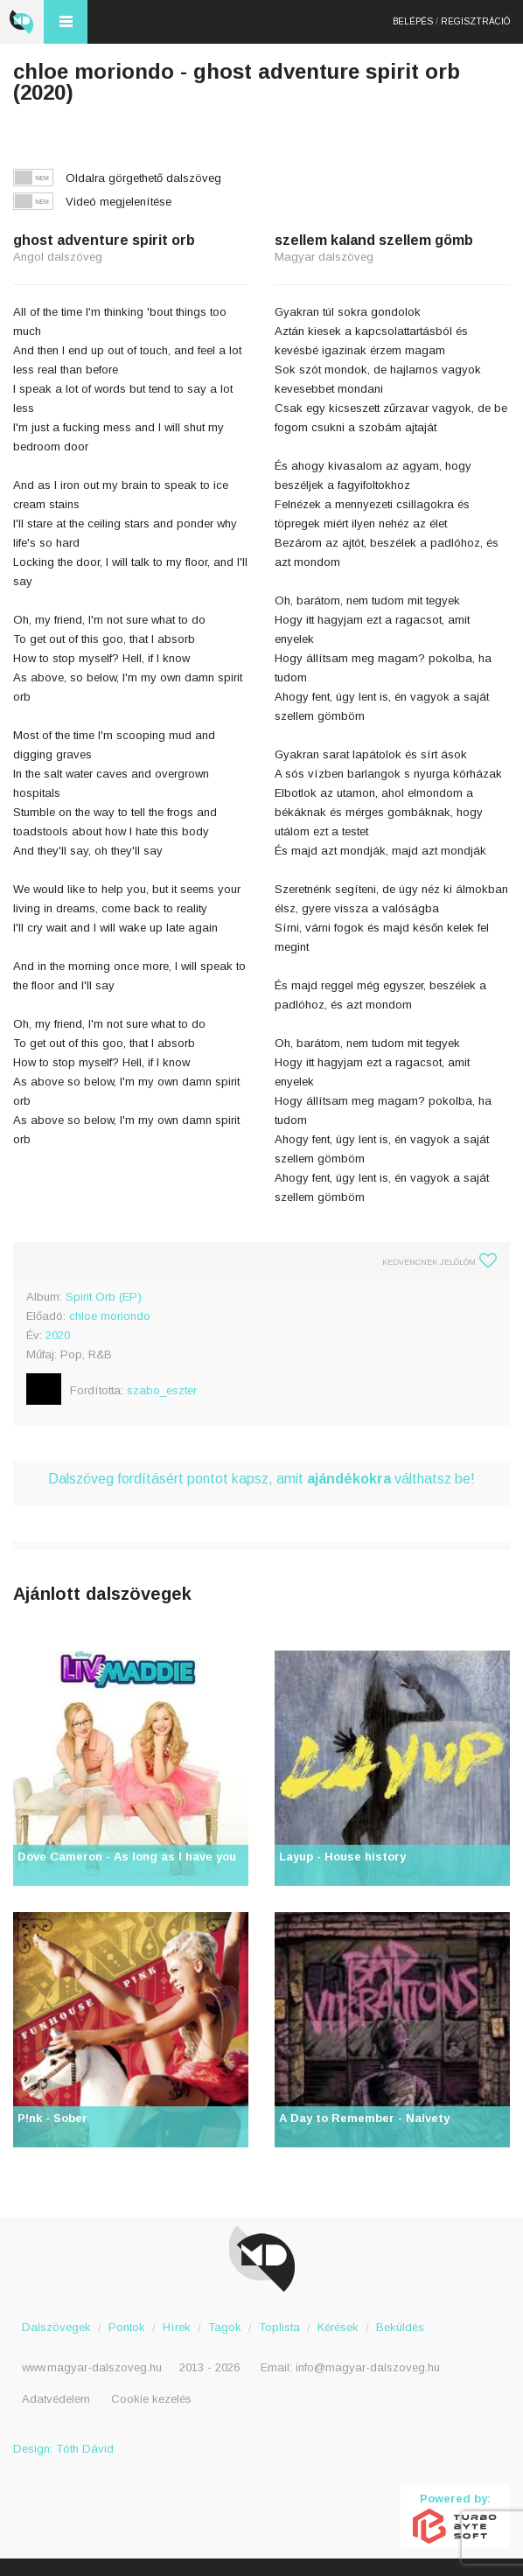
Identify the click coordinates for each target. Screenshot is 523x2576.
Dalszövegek (56, 2327)
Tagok (224, 2327)
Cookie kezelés (151, 2398)
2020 (57, 1335)
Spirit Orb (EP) (104, 1296)
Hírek (177, 2327)
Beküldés (400, 2327)
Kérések (338, 2327)
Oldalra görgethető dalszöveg (143, 178)
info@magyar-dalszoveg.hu (368, 2367)
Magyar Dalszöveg (22, 22)
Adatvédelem (56, 2398)
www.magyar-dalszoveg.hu (92, 2367)
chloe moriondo (109, 1316)
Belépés (413, 21)
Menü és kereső (65, 22)
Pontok (126, 2327)
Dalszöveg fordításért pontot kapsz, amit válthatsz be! (261, 1478)
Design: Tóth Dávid (63, 2448)
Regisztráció (475, 21)
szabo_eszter (162, 1390)
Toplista (279, 2327)
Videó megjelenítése (118, 201)
